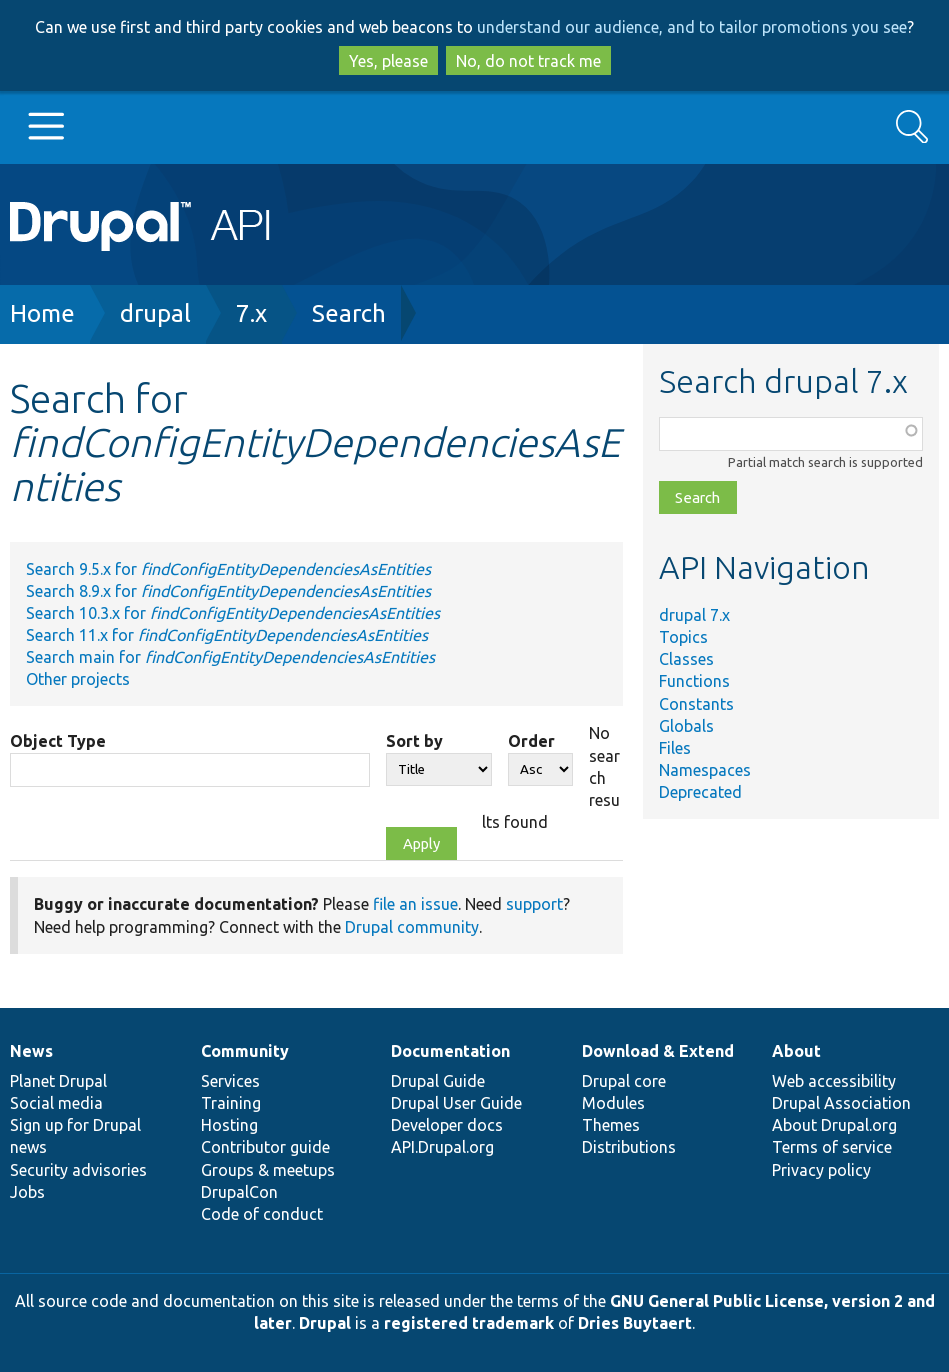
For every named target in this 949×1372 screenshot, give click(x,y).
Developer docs (447, 1125)
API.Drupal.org (442, 1147)
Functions (694, 681)
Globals (686, 726)
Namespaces (705, 770)
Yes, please (388, 61)
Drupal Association (841, 1103)
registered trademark (469, 1323)
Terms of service (832, 1147)
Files (675, 748)
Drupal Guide (438, 1081)
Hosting (229, 1125)
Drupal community (412, 927)
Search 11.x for (227, 635)
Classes (686, 659)
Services (230, 1081)
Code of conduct (262, 1214)
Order (531, 741)
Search (349, 313)
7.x (251, 313)
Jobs (27, 1192)
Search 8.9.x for (228, 591)
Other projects (78, 679)
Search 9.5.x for (228, 569)
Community (245, 1051)
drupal (155, 313)
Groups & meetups (268, 1170)
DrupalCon (239, 1192)
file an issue (415, 904)
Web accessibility (834, 1081)
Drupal (325, 1323)
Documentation (450, 1051)
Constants (696, 704)
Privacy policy (821, 1170)
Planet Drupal (58, 1081)
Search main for (230, 657)
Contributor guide (265, 1147)
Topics (683, 637)
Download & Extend (658, 1051)
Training (231, 1103)
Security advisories (78, 1170)
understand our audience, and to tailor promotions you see (692, 27)
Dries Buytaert (635, 1323)
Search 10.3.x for (233, 613)
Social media (56, 1103)
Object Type (58, 741)
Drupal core (624, 1081)
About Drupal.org (834, 1125)
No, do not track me (528, 61)
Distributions (629, 1147)
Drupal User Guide (456, 1103)
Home (42, 313)
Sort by (414, 741)
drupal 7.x (694, 615)
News (31, 1051)
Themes (611, 1125)
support (534, 904)
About (796, 1051)
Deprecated (700, 792)
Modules (613, 1103)
